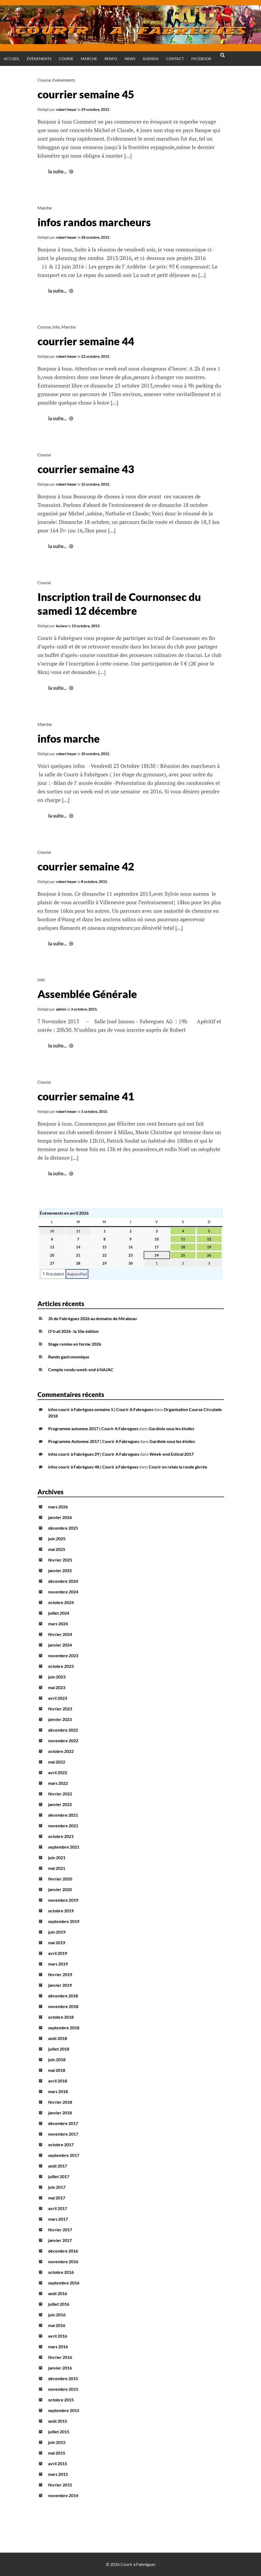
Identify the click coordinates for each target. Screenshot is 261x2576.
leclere (61, 626)
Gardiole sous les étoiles (171, 1428)
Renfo (111, 58)
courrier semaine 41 (86, 1096)
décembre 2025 (63, 1527)
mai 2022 (56, 1761)
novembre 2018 (63, 2006)
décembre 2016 (63, 2250)
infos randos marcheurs (94, 222)
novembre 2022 (63, 1740)
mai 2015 (56, 2452)
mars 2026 (58, 1506)
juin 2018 (56, 2059)
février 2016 (60, 2357)
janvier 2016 (60, 2367)
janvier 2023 (60, 1719)
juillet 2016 (58, 2303)
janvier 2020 (60, 1889)
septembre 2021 (63, 1846)
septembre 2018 (63, 2027)
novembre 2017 (63, 2133)
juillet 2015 (58, 2431)
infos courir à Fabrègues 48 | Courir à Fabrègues (93, 1466)
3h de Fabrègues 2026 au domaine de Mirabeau (92, 1318)
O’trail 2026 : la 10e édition (73, 1331)
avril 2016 (57, 2335)
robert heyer (66, 109)
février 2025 (60, 1559)
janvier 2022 (60, 1804)
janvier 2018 (60, 2112)
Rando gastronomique (68, 1356)
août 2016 (57, 2293)
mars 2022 (58, 1783)
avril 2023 (57, 1698)
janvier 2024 (60, 1644)
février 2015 (60, 2484)
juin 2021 (56, 1857)
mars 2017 (58, 2218)
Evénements (63, 79)
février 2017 (60, 2229)
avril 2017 (57, 2208)
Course (66, 58)
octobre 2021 (61, 1836)
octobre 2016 (61, 2272)
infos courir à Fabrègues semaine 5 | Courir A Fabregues (100, 1409)
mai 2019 (56, 1942)
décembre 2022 (63, 1729)
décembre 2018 (63, 1995)
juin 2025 (56, 1538)
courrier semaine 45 (86, 94)
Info (56, 326)
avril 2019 (57, 1953)
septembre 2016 (63, 2282)
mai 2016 (56, 2325)
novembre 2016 (63, 2261)
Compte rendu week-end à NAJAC (80, 1369)
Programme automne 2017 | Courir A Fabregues (93, 1428)
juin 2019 (56, 1931)
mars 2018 (58, 2091)
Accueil (11, 58)
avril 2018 (57, 2080)
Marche (89, 58)
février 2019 (60, 1974)
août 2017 (57, 2165)
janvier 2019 (60, 1985)
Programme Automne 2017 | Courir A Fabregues (93, 1441)
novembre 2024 (63, 1591)
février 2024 (60, 1634)
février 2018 (60, 2101)
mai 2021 (56, 1868)
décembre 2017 (63, 2123)
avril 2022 (57, 1772)
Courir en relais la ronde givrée (178, 1466)
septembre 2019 (63, 1921)
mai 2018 (56, 2070)
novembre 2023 (63, 1655)
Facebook (201, 58)
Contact (175, 58)
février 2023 (60, 1708)
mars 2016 (58, 2346)
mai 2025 (56, 1549)
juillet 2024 (58, 1612)
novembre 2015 (63, 2389)
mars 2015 (58, 2474)
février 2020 (60, 1878)
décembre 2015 (63, 2378)
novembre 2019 (63, 1899)
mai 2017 (56, 2197)
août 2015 (57, 2420)
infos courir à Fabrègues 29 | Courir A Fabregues (93, 1454)
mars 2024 (58, 1623)
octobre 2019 (61, 1910)
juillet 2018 (58, 2048)
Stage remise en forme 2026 (74, 1343)
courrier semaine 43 (86, 469)
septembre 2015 (63, 2410)
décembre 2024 (63, 1581)
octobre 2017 (61, 2144)
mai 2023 (56, 1687)
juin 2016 (56, 2314)
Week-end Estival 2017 (172, 1454)
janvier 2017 (60, 2240)
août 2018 (57, 2038)
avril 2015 (57, 2463)
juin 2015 (56, 2442)
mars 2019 (58, 1963)
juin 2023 (56, 1676)
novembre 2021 (63, 1825)
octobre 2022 (61, 1751)
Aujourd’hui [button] (77, 1274)
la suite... (61, 171)
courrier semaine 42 (86, 866)
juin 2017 (56, 2187)
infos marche (69, 738)
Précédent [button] (53, 1273)
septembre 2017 (63, 2155)
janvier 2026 (60, 1517)
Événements (39, 58)
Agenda (151, 58)
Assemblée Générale (87, 994)
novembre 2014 (63, 2495)
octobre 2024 (61, 1602)
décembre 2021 (63, 1814)
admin (61, 1009)
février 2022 (60, 1793)
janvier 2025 (60, 1570)
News (130, 58)
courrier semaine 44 (86, 341)
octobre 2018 (61, 2016)
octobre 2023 (61, 1666)
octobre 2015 (61, 2399)
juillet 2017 (58, 2176)
